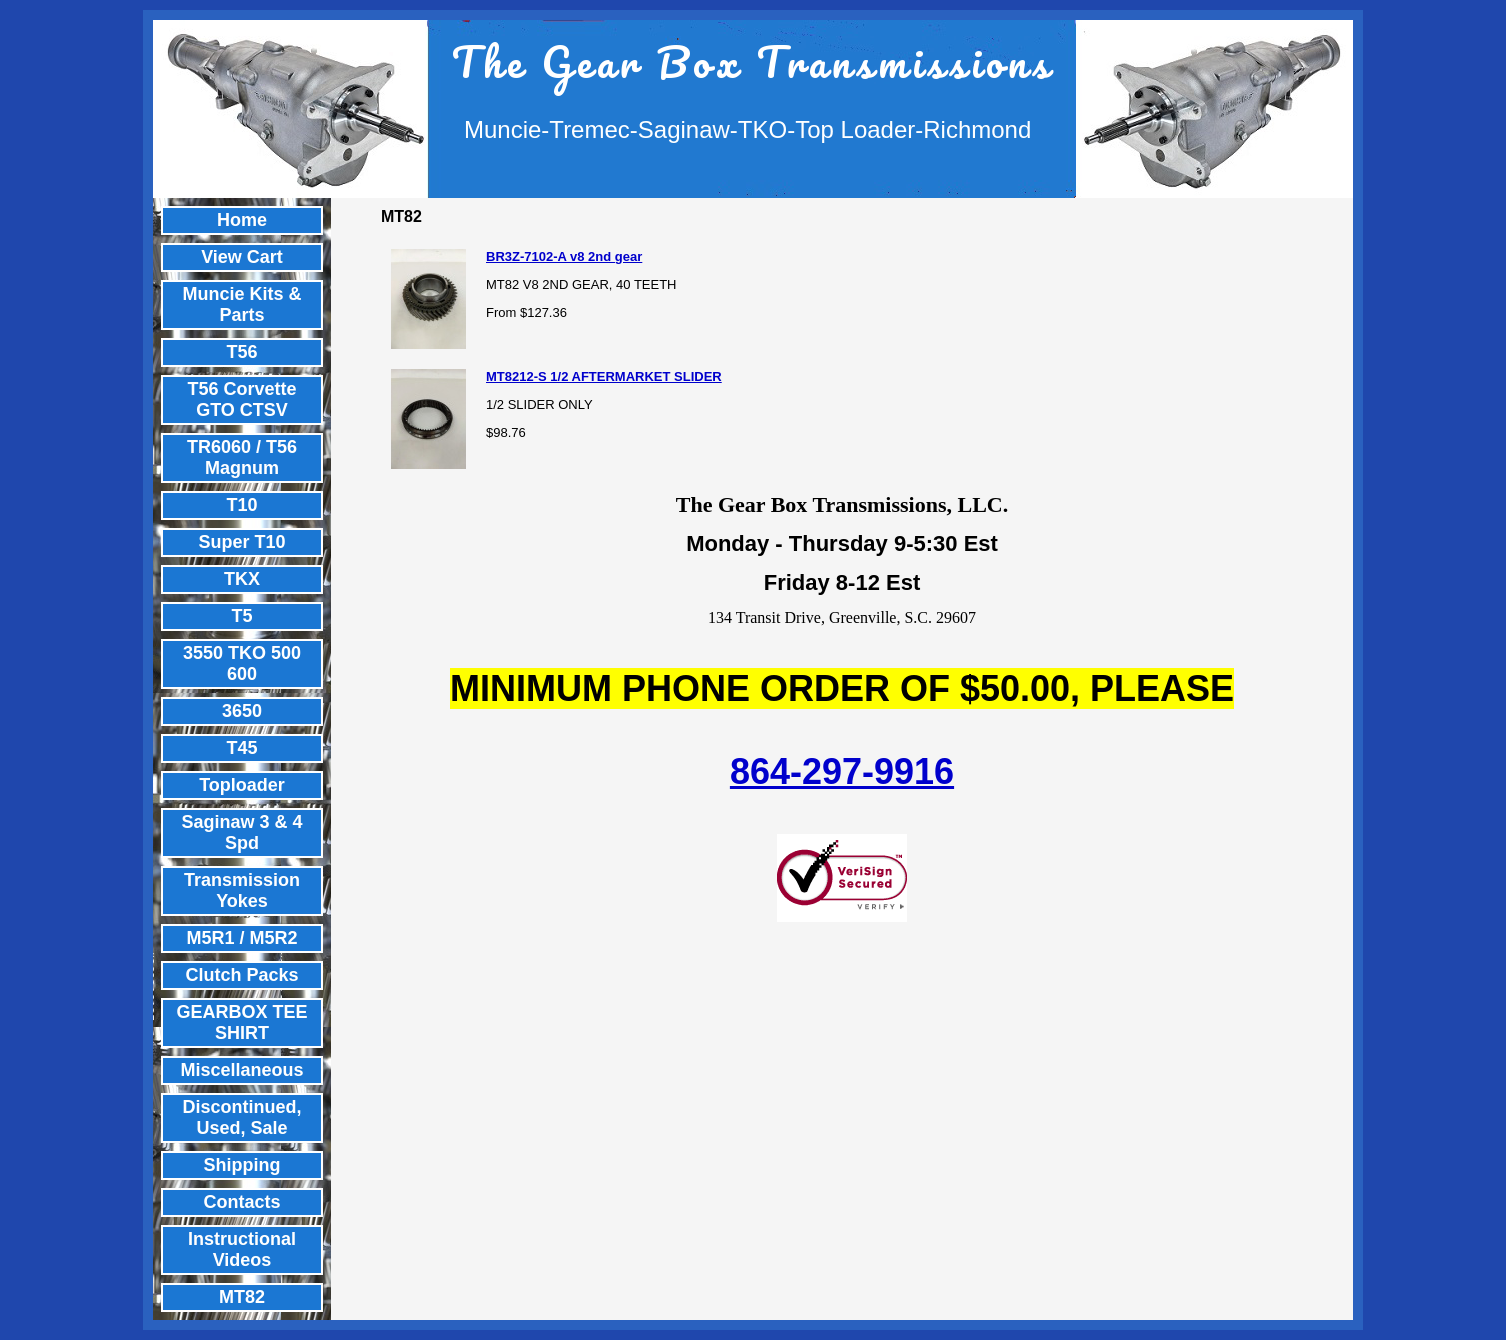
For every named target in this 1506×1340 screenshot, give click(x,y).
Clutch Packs (241, 975)
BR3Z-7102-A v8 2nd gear (564, 256)
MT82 (242, 1297)
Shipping (242, 1165)
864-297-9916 (842, 771)
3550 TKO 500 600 (242, 663)
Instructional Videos (242, 1249)
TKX (242, 579)
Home (242, 220)
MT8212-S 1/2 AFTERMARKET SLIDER (604, 376)
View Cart (242, 257)
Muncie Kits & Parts (241, 304)
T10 (241, 505)
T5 (241, 616)
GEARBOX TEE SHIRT (241, 1022)
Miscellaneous (241, 1070)
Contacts (241, 1202)
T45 (241, 748)
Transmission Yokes (242, 890)
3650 (242, 711)
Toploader (242, 785)
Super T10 (241, 542)
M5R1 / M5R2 (241, 938)
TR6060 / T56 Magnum (242, 457)
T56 (241, 352)
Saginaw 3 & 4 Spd (241, 832)
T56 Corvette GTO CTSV (241, 399)
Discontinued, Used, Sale (241, 1117)
